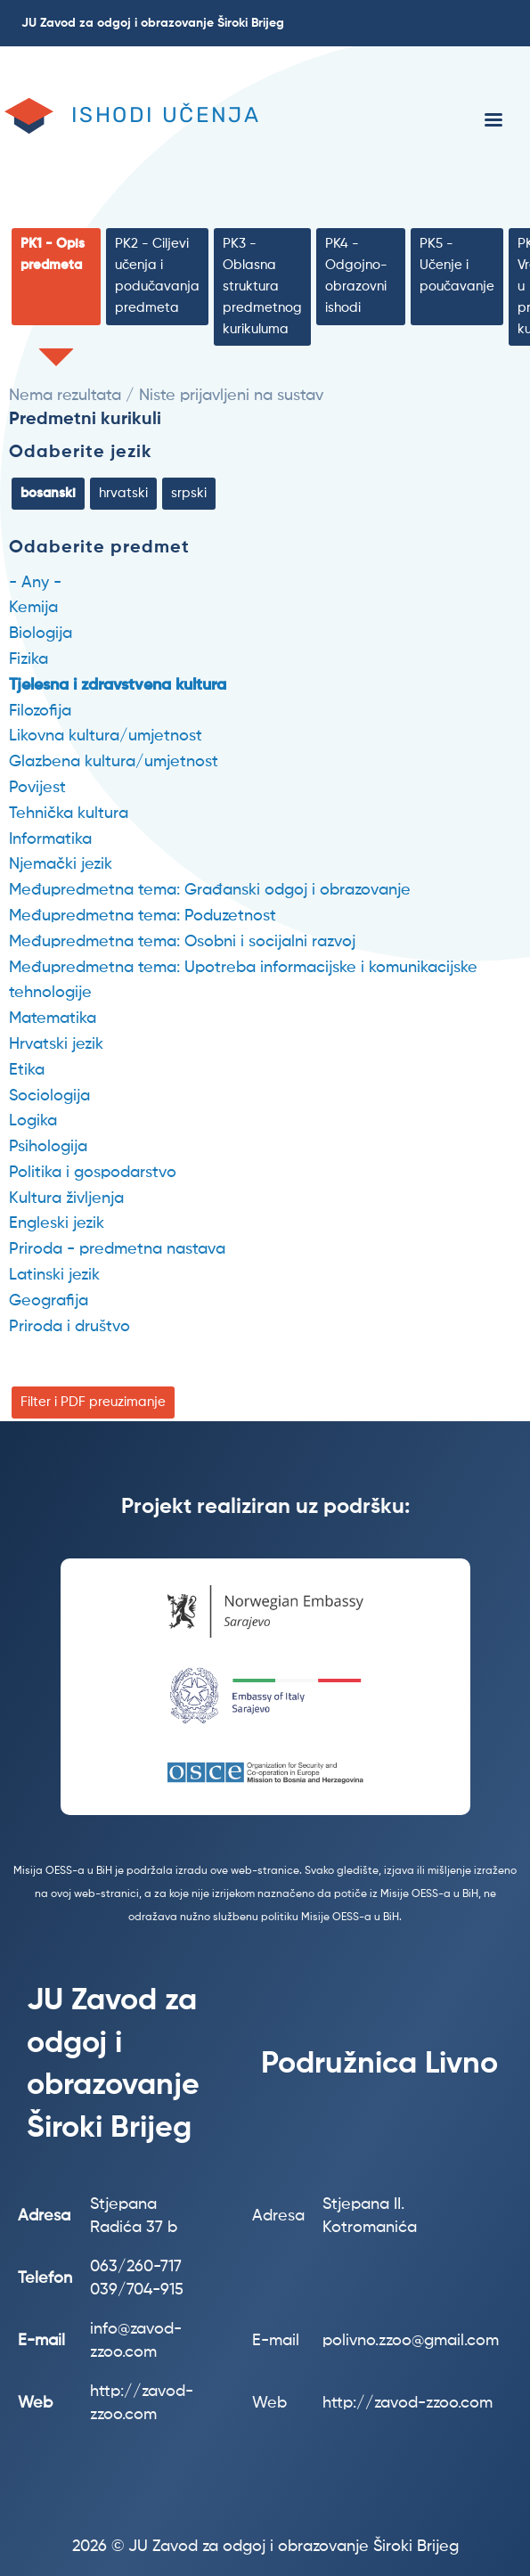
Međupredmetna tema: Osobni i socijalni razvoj (182, 942)
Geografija (48, 1301)
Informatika (50, 839)
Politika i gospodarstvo (92, 1173)
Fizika (28, 659)
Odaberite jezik (80, 453)
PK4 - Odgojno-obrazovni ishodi (356, 276)
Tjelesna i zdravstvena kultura (117, 685)
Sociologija (49, 1096)
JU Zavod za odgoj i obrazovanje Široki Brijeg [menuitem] (152, 23)
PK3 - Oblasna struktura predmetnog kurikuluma (262, 286)
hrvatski (123, 493)
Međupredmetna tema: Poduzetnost (142, 916)
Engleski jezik (56, 1223)
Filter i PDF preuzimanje (93, 1402)
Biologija (40, 634)
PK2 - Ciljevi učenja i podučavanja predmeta (157, 276)
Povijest (37, 788)
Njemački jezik (60, 864)
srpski (189, 493)
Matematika (52, 1018)
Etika (27, 1070)
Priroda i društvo (69, 1327)
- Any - (35, 583)
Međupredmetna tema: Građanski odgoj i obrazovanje (210, 890)
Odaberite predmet (99, 548)
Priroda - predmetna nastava (117, 1249)
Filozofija (40, 711)
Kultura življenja (66, 1198)
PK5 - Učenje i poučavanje (457, 265)
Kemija (33, 608)
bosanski (48, 493)
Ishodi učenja (165, 114)
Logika (33, 1121)
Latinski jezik (54, 1275)
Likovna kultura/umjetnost (105, 736)
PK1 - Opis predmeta (52, 254)
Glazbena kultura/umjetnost (113, 762)
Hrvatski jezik (56, 1044)
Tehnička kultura (68, 814)
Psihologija (48, 1147)
